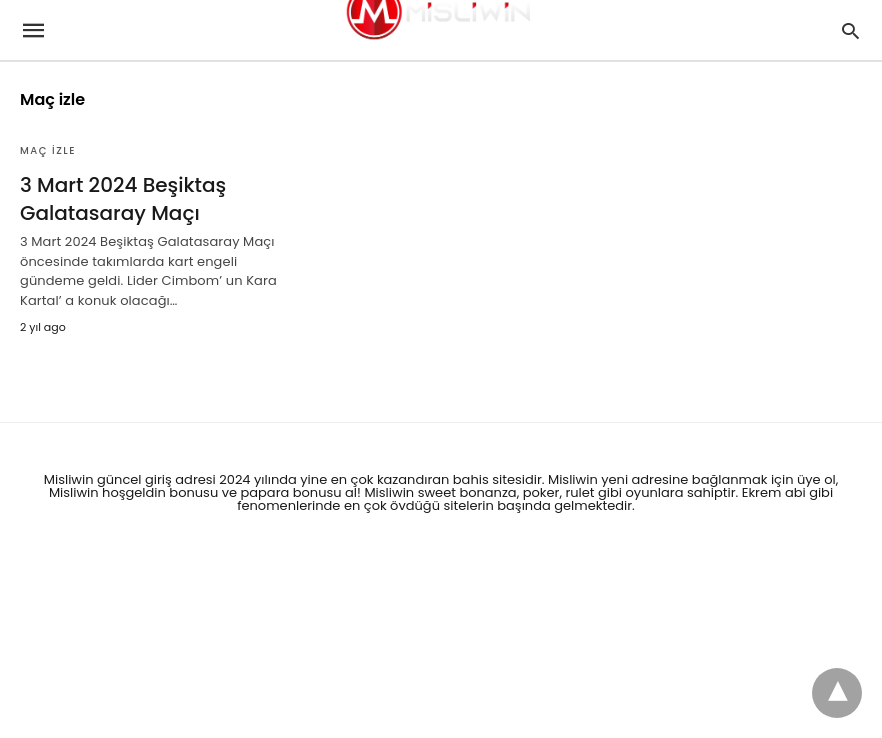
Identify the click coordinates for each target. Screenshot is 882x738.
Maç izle (48, 150)
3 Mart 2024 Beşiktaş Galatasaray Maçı (123, 199)
